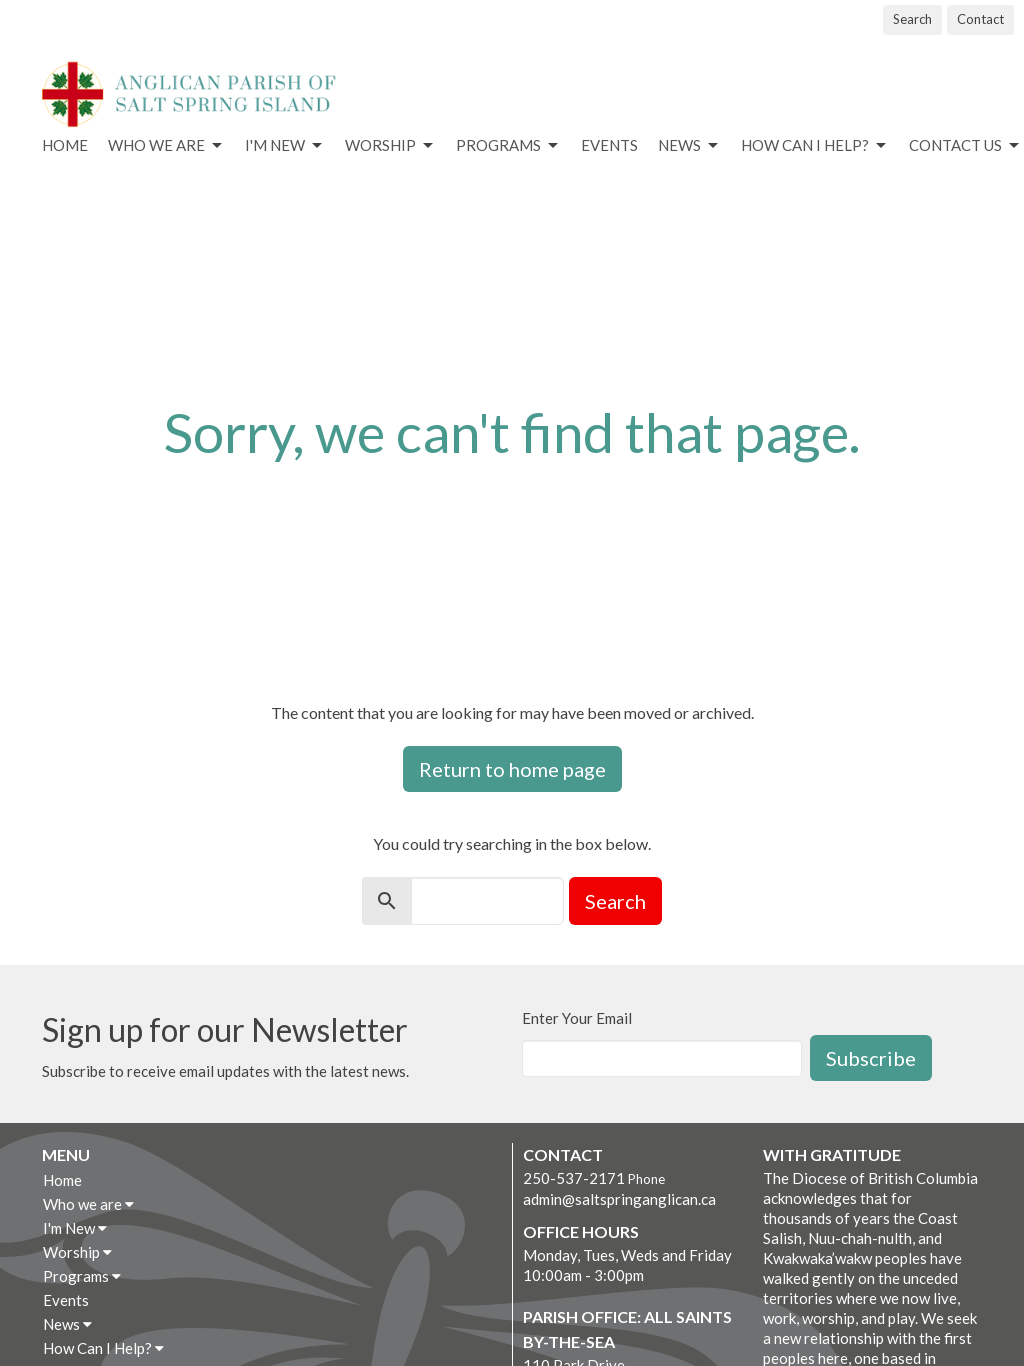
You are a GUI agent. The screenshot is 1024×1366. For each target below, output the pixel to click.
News (689, 146)
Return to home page (512, 769)
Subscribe (871, 1058)
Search (912, 19)
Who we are (166, 146)
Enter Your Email (577, 1018)
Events (609, 145)
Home (65, 145)
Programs (508, 146)
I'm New (285, 146)
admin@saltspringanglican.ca (619, 1199)
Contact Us (965, 146)
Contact (980, 19)
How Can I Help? (815, 146)
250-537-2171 (574, 1178)
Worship (390, 146)
